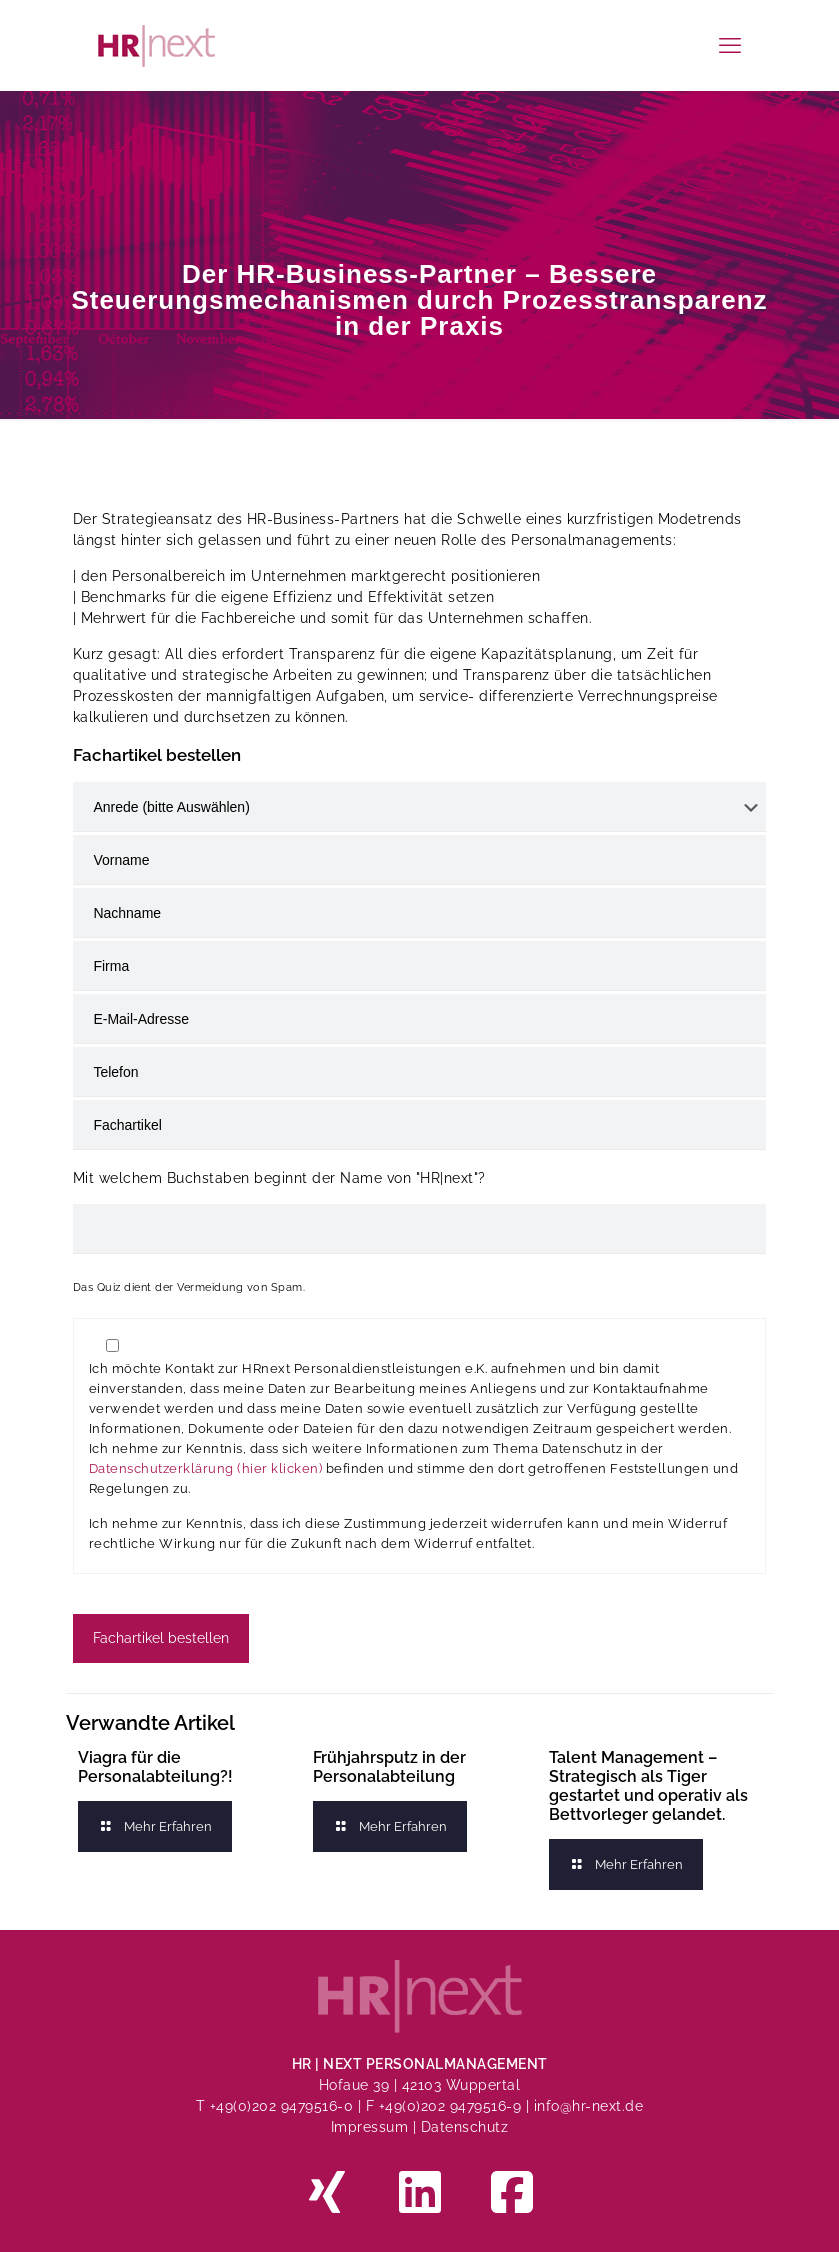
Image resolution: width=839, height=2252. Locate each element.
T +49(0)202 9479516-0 (277, 2106)
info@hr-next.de (589, 2106)
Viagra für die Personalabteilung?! (155, 1767)
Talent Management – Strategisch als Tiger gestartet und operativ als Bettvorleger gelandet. (648, 1786)
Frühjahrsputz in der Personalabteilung (389, 1767)
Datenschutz (465, 2127)
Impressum (370, 2127)
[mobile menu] (730, 45)
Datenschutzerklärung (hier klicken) (206, 1468)
